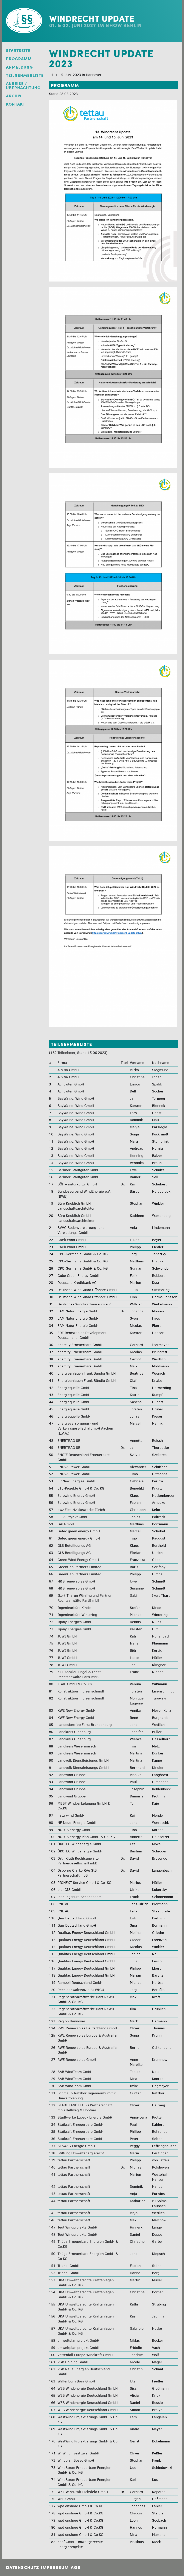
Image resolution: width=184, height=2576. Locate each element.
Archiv (14, 96)
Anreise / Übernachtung (23, 85)
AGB (76, 2567)
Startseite (18, 50)
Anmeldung (19, 67)
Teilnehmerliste (24, 75)
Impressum (55, 2567)
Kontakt (15, 104)
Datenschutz (22, 2567)
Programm (19, 59)
